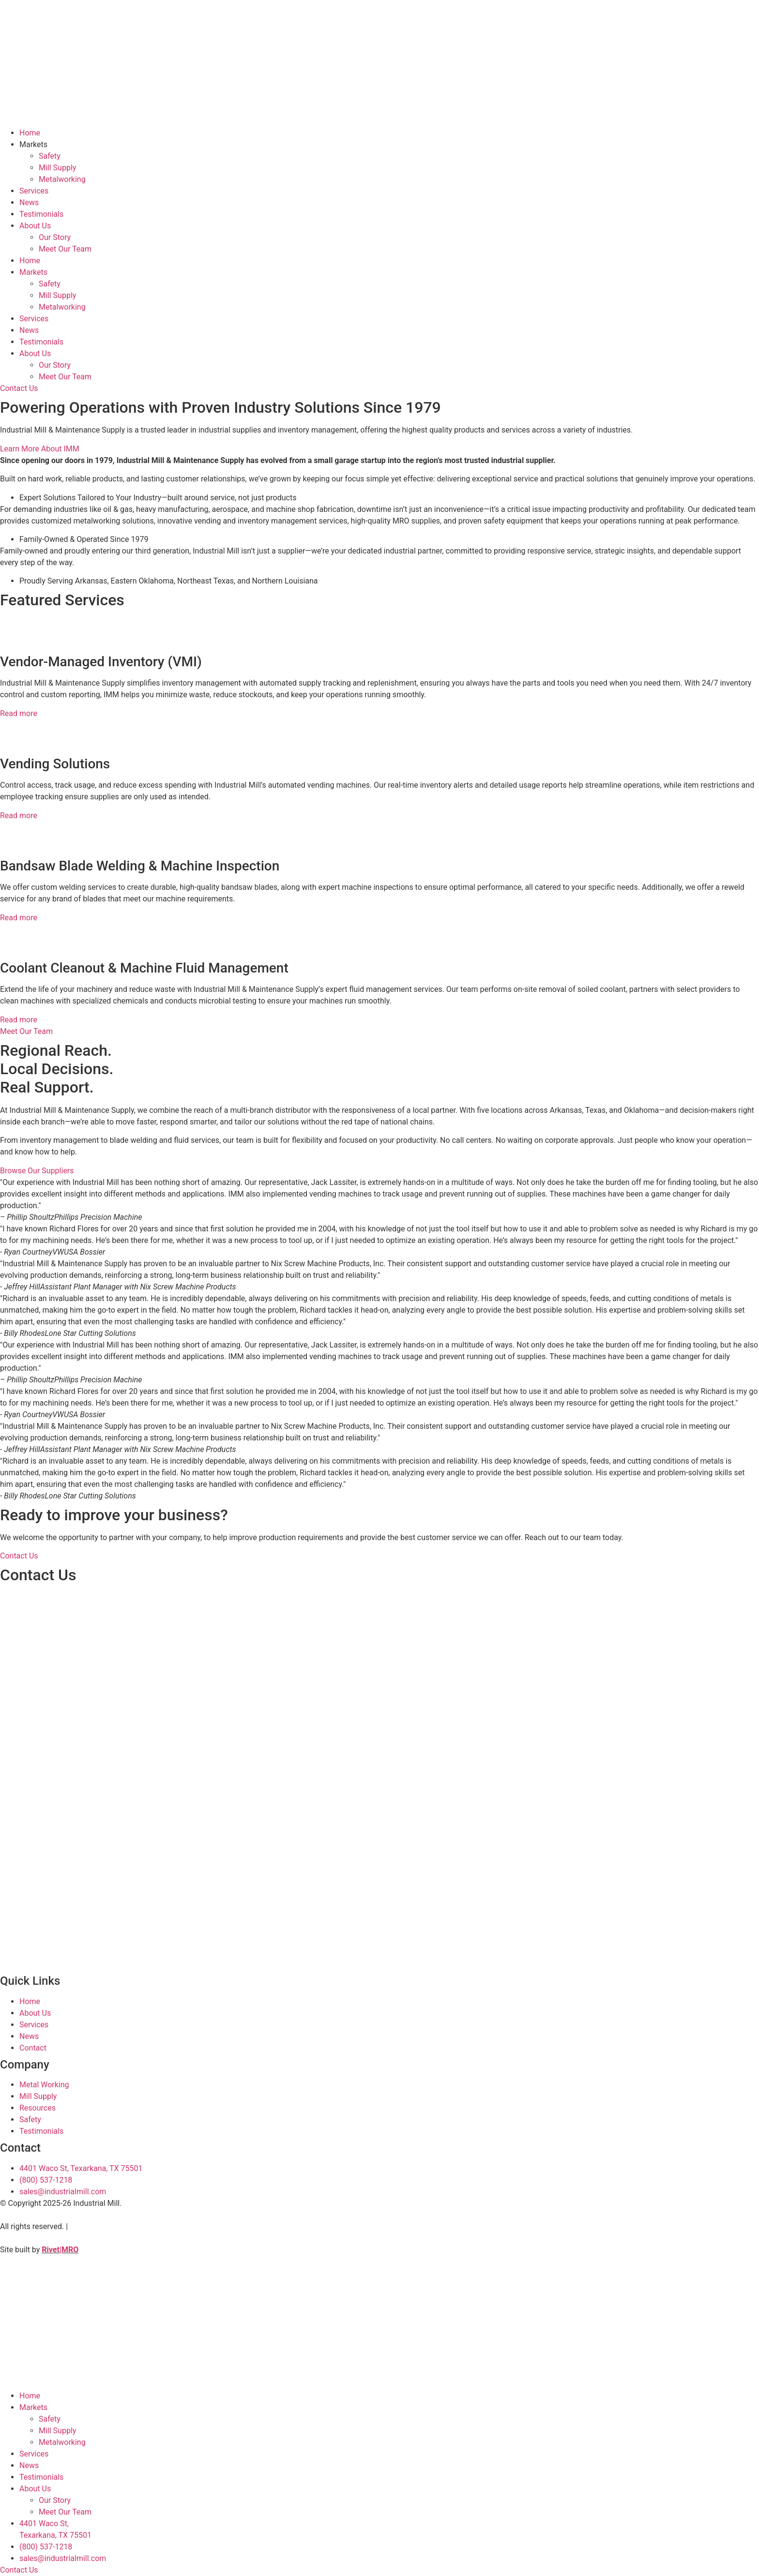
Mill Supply (57, 167)
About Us (35, 225)
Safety (50, 156)
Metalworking (62, 179)
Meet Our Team (65, 249)
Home (29, 132)
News (29, 202)
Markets (33, 144)
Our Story (55, 237)
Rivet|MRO (60, 2249)
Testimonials (41, 214)
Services (33, 190)
